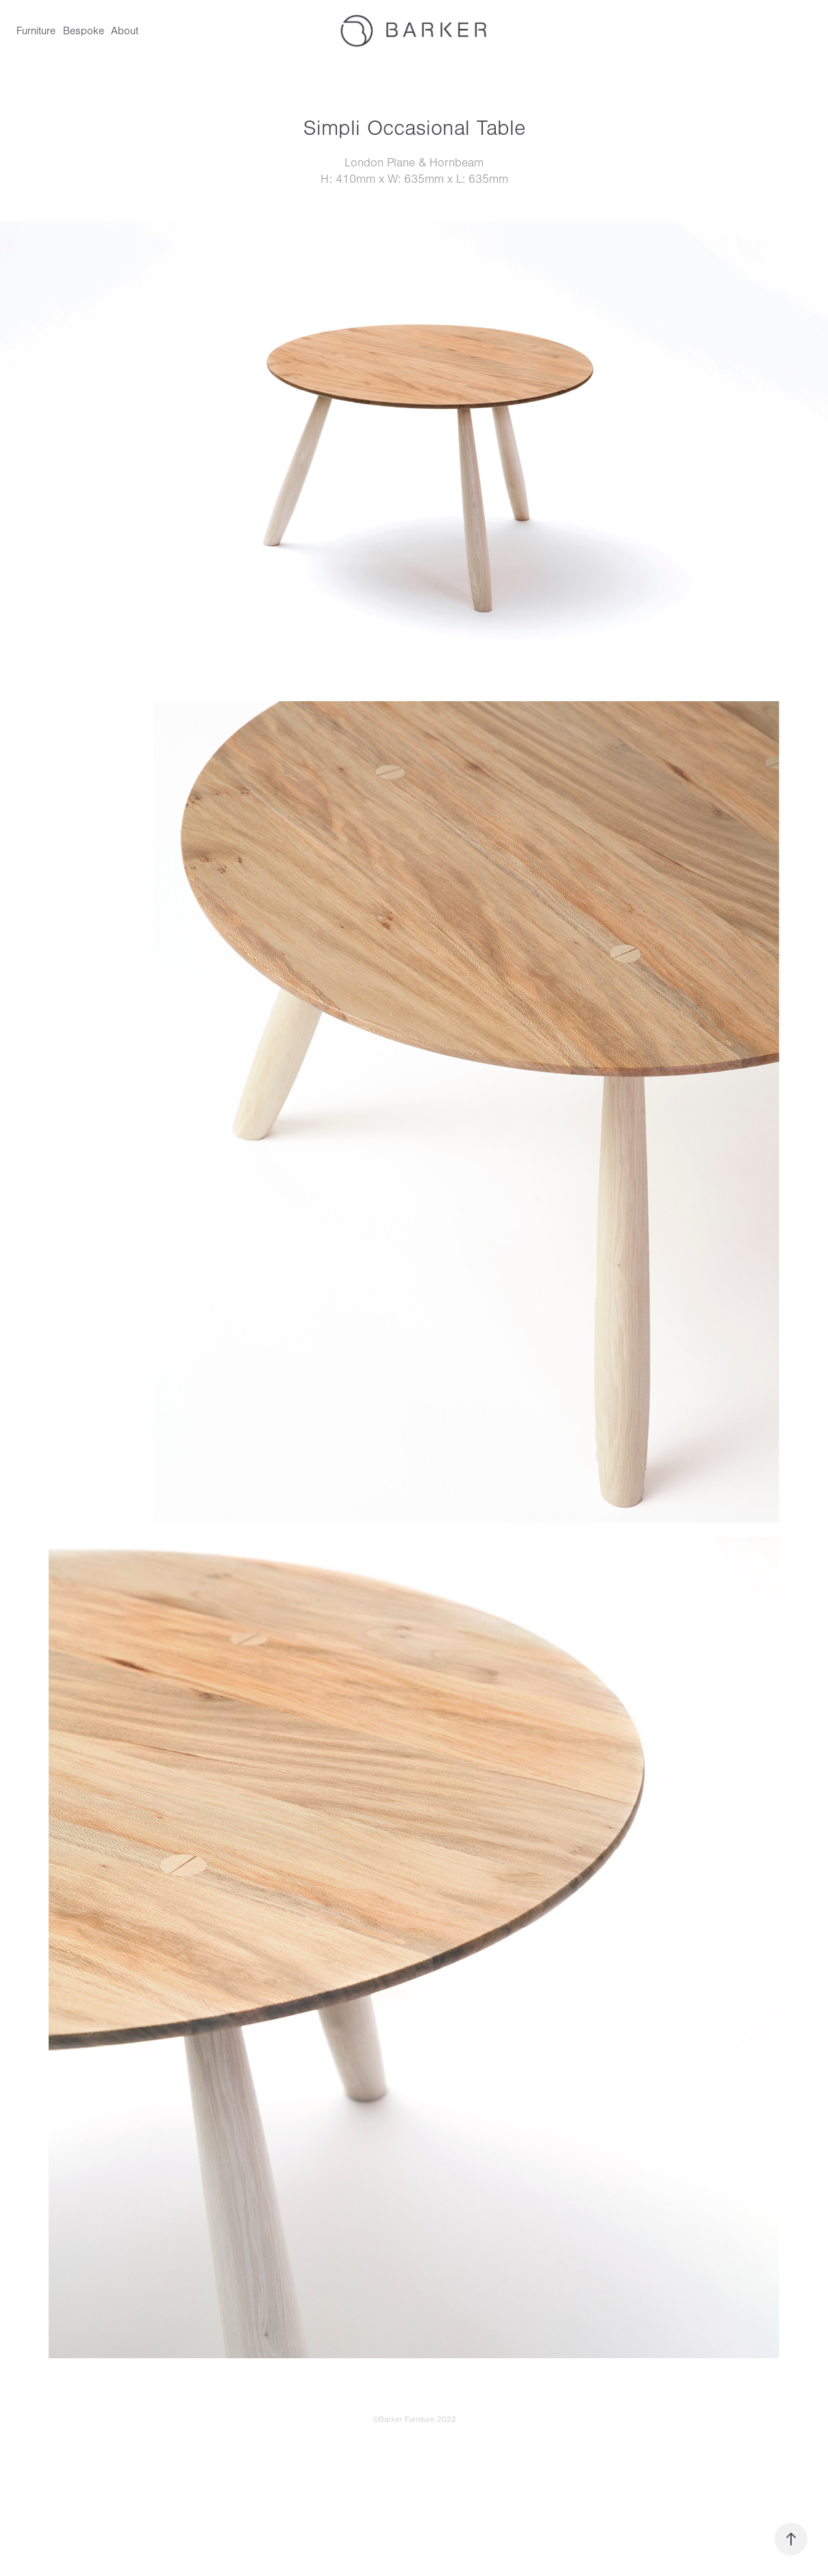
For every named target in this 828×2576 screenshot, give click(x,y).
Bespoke (83, 31)
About (124, 31)
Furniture (35, 31)
